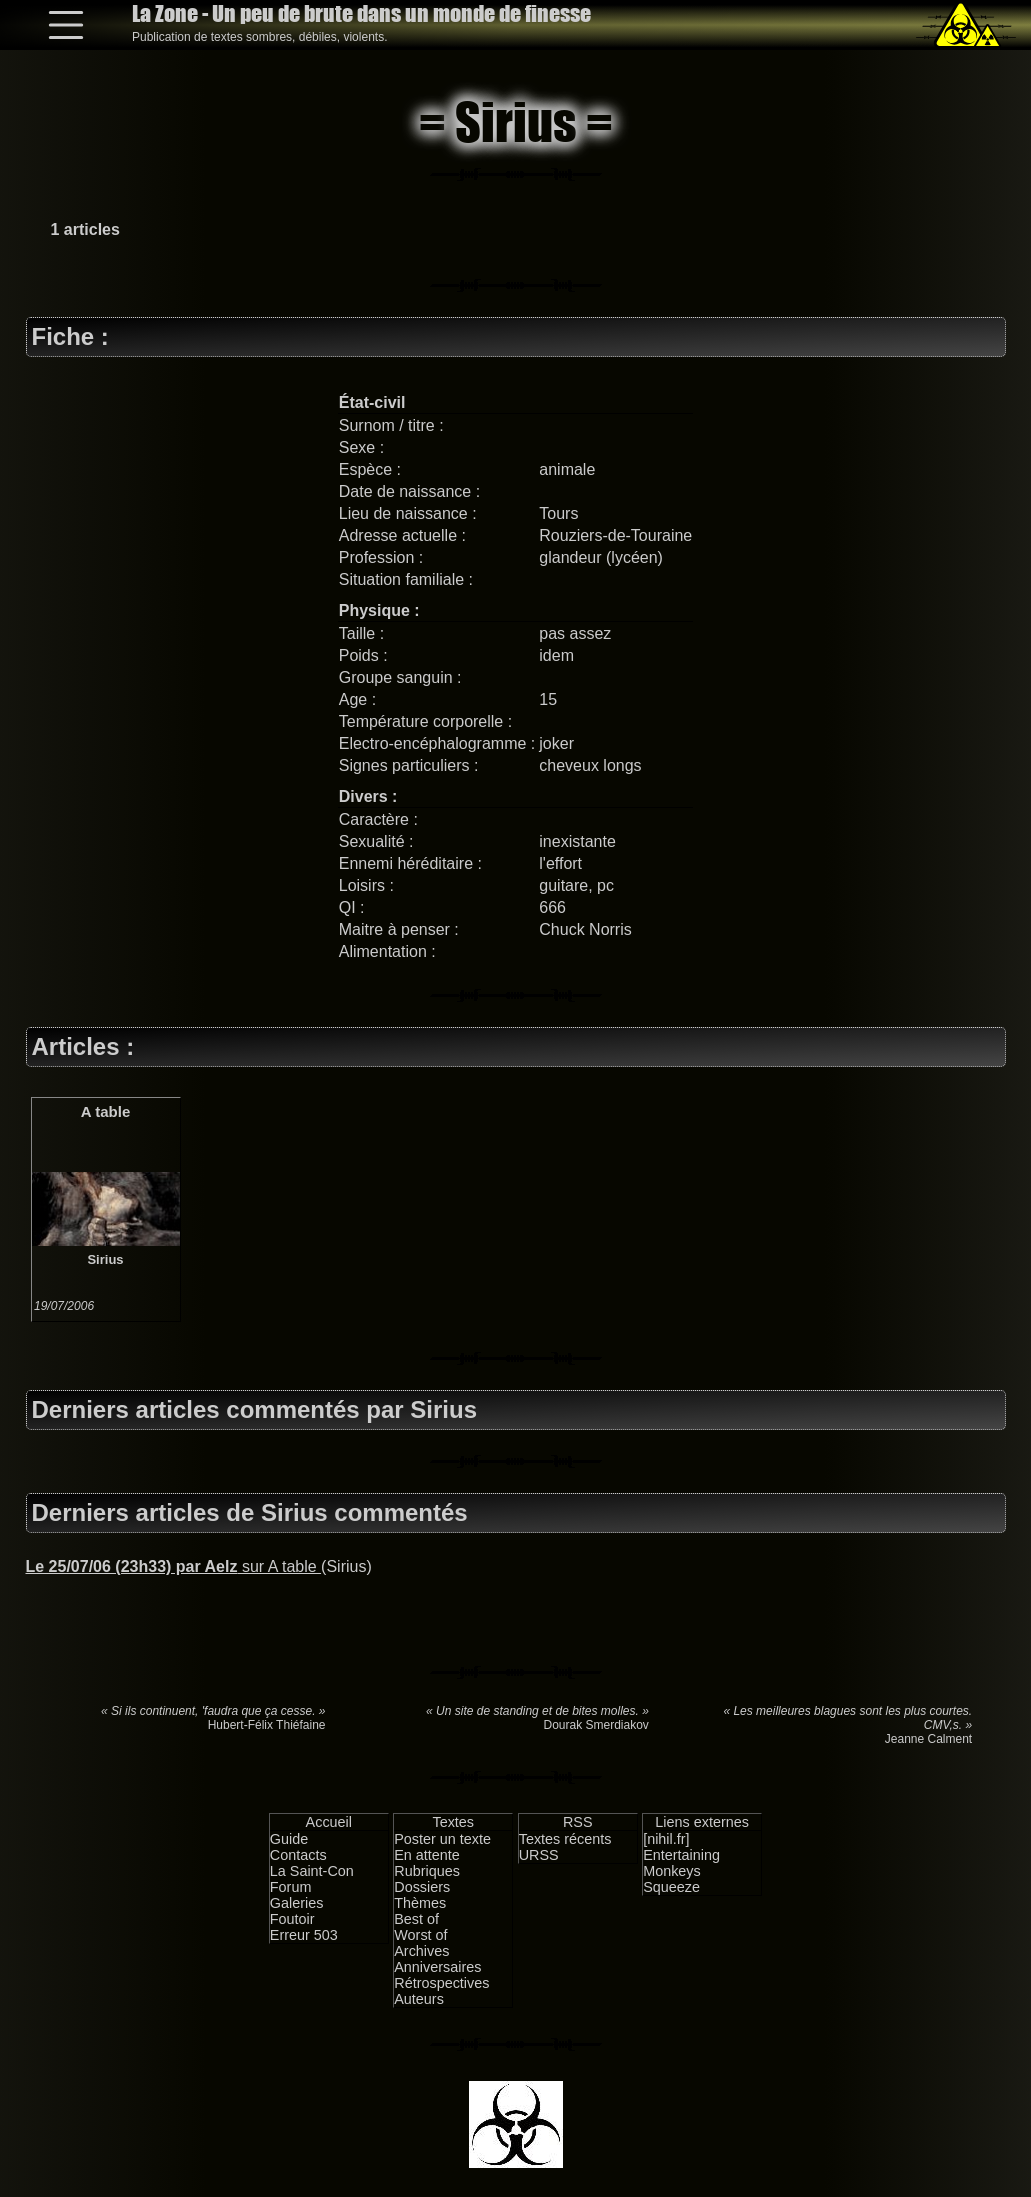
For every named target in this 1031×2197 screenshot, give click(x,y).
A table (105, 1111)
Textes (453, 1822)
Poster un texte (442, 1839)
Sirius (105, 1259)
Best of (416, 1919)
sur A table (174, 1566)
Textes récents (565, 1839)
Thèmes (420, 1903)
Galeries (297, 1903)
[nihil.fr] (666, 1839)
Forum (291, 1887)
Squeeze (671, 1887)
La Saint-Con (312, 1871)
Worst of (420, 1935)
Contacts (298, 1855)
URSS (539, 1855)
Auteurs (419, 1999)
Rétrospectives (441, 1983)
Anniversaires (437, 1967)
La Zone (361, 13)
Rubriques (427, 1871)
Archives (421, 1951)
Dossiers (422, 1887)
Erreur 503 (304, 1935)
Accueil (329, 1822)
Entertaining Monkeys (681, 1863)
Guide (289, 1839)
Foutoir (292, 1919)
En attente (427, 1855)
